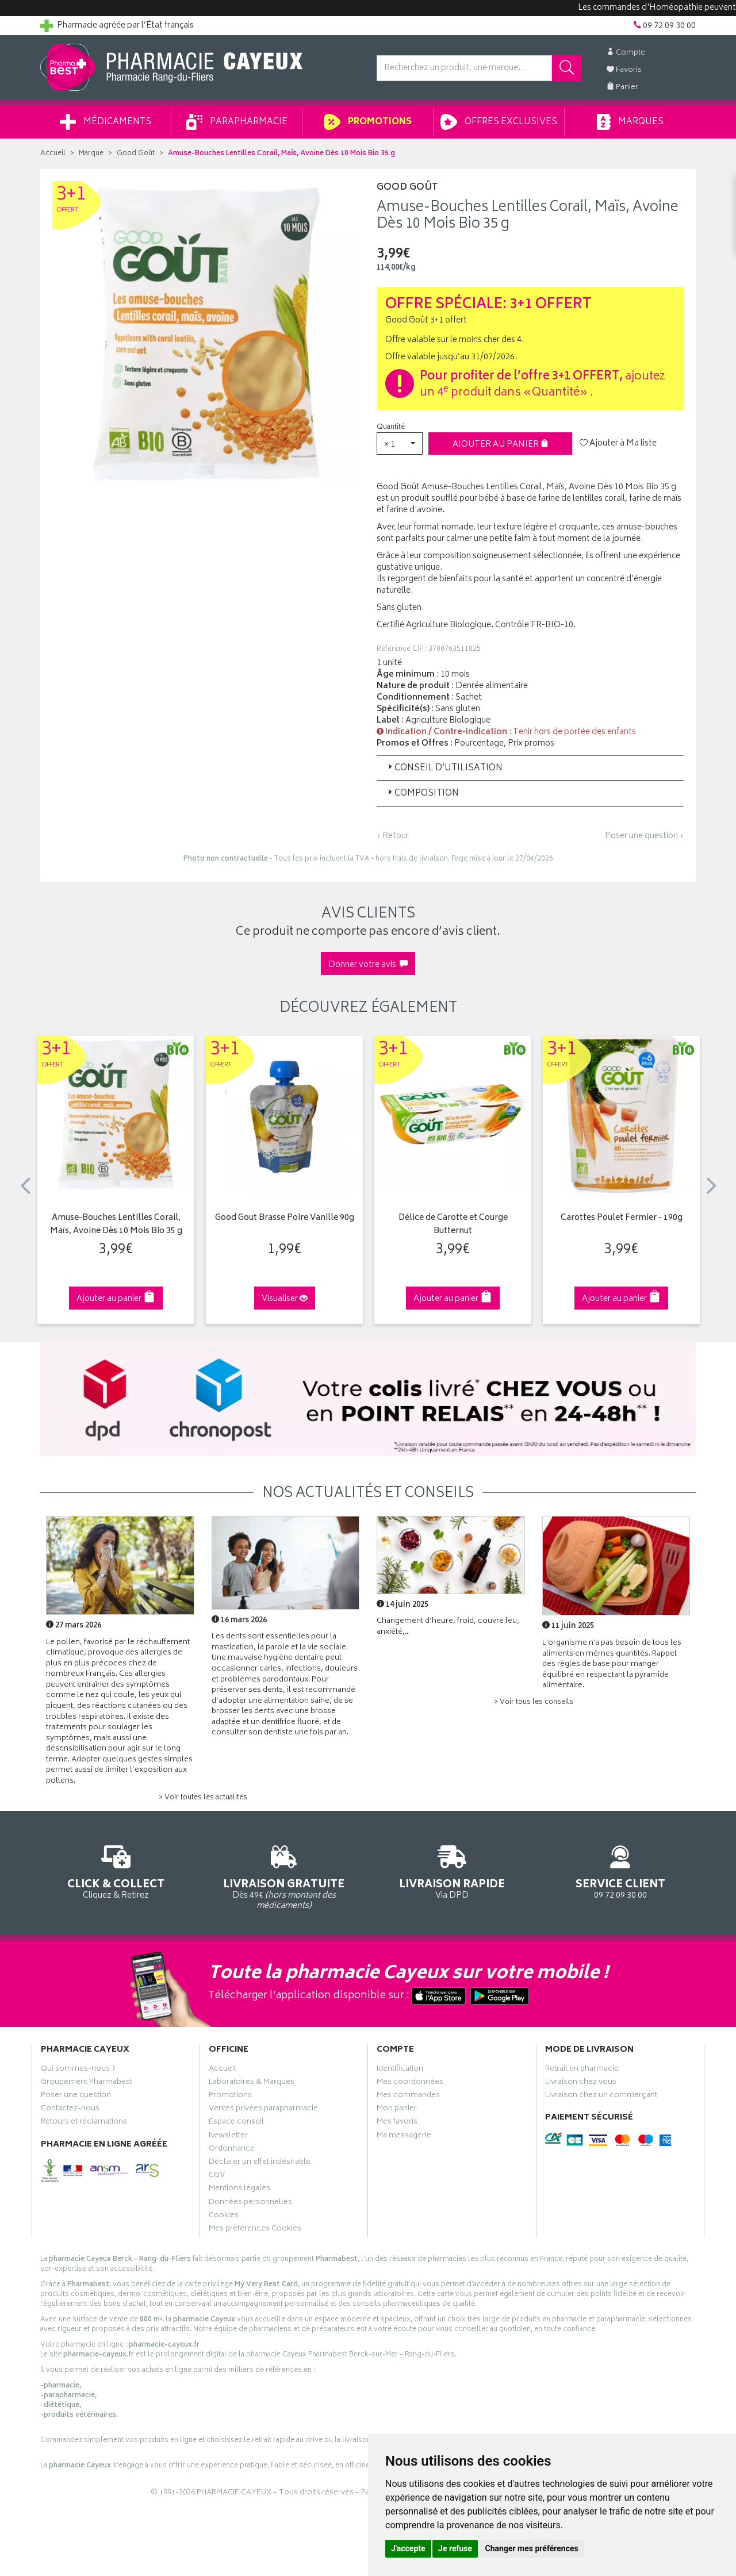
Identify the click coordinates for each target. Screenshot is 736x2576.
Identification (400, 2070)
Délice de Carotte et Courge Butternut (453, 1225)
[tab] (530, 768)
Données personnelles (250, 2203)
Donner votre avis (368, 965)
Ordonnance (232, 2150)
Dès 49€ (284, 1876)
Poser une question (76, 2096)
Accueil (53, 154)
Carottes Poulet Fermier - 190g (622, 1218)
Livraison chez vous (580, 2083)
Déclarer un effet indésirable (259, 2163)
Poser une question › (644, 836)
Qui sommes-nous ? (78, 2070)
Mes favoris (397, 2123)
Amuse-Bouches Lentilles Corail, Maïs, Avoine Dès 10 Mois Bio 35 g (116, 1225)
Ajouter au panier (501, 444)
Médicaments (105, 122)
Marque (91, 154)
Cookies (224, 2216)
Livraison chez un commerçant (601, 2096)
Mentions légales (239, 2189)
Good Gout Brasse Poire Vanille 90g (284, 1218)
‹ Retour (393, 836)
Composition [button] (422, 793)
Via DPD (452, 1870)
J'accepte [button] (408, 2548)
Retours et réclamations (84, 2123)
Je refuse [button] (455, 2548)
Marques (630, 122)
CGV (217, 2176)
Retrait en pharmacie (582, 2070)
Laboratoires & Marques (251, 2083)
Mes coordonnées (410, 2083)
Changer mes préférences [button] (531, 2548)
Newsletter (228, 2137)
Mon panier (397, 2110)
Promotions (368, 122)
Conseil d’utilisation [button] (444, 768)
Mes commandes (408, 2096)
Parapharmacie (237, 122)
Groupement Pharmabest (86, 2083)
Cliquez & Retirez (115, 1870)
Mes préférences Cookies (255, 2230)
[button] (400, 443)
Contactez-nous (70, 2110)
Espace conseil (236, 2123)
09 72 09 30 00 (620, 1870)
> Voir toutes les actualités (203, 1798)
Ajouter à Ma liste (618, 444)
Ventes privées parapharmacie (263, 2110)
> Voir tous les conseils (533, 1702)
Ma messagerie (404, 2137)
